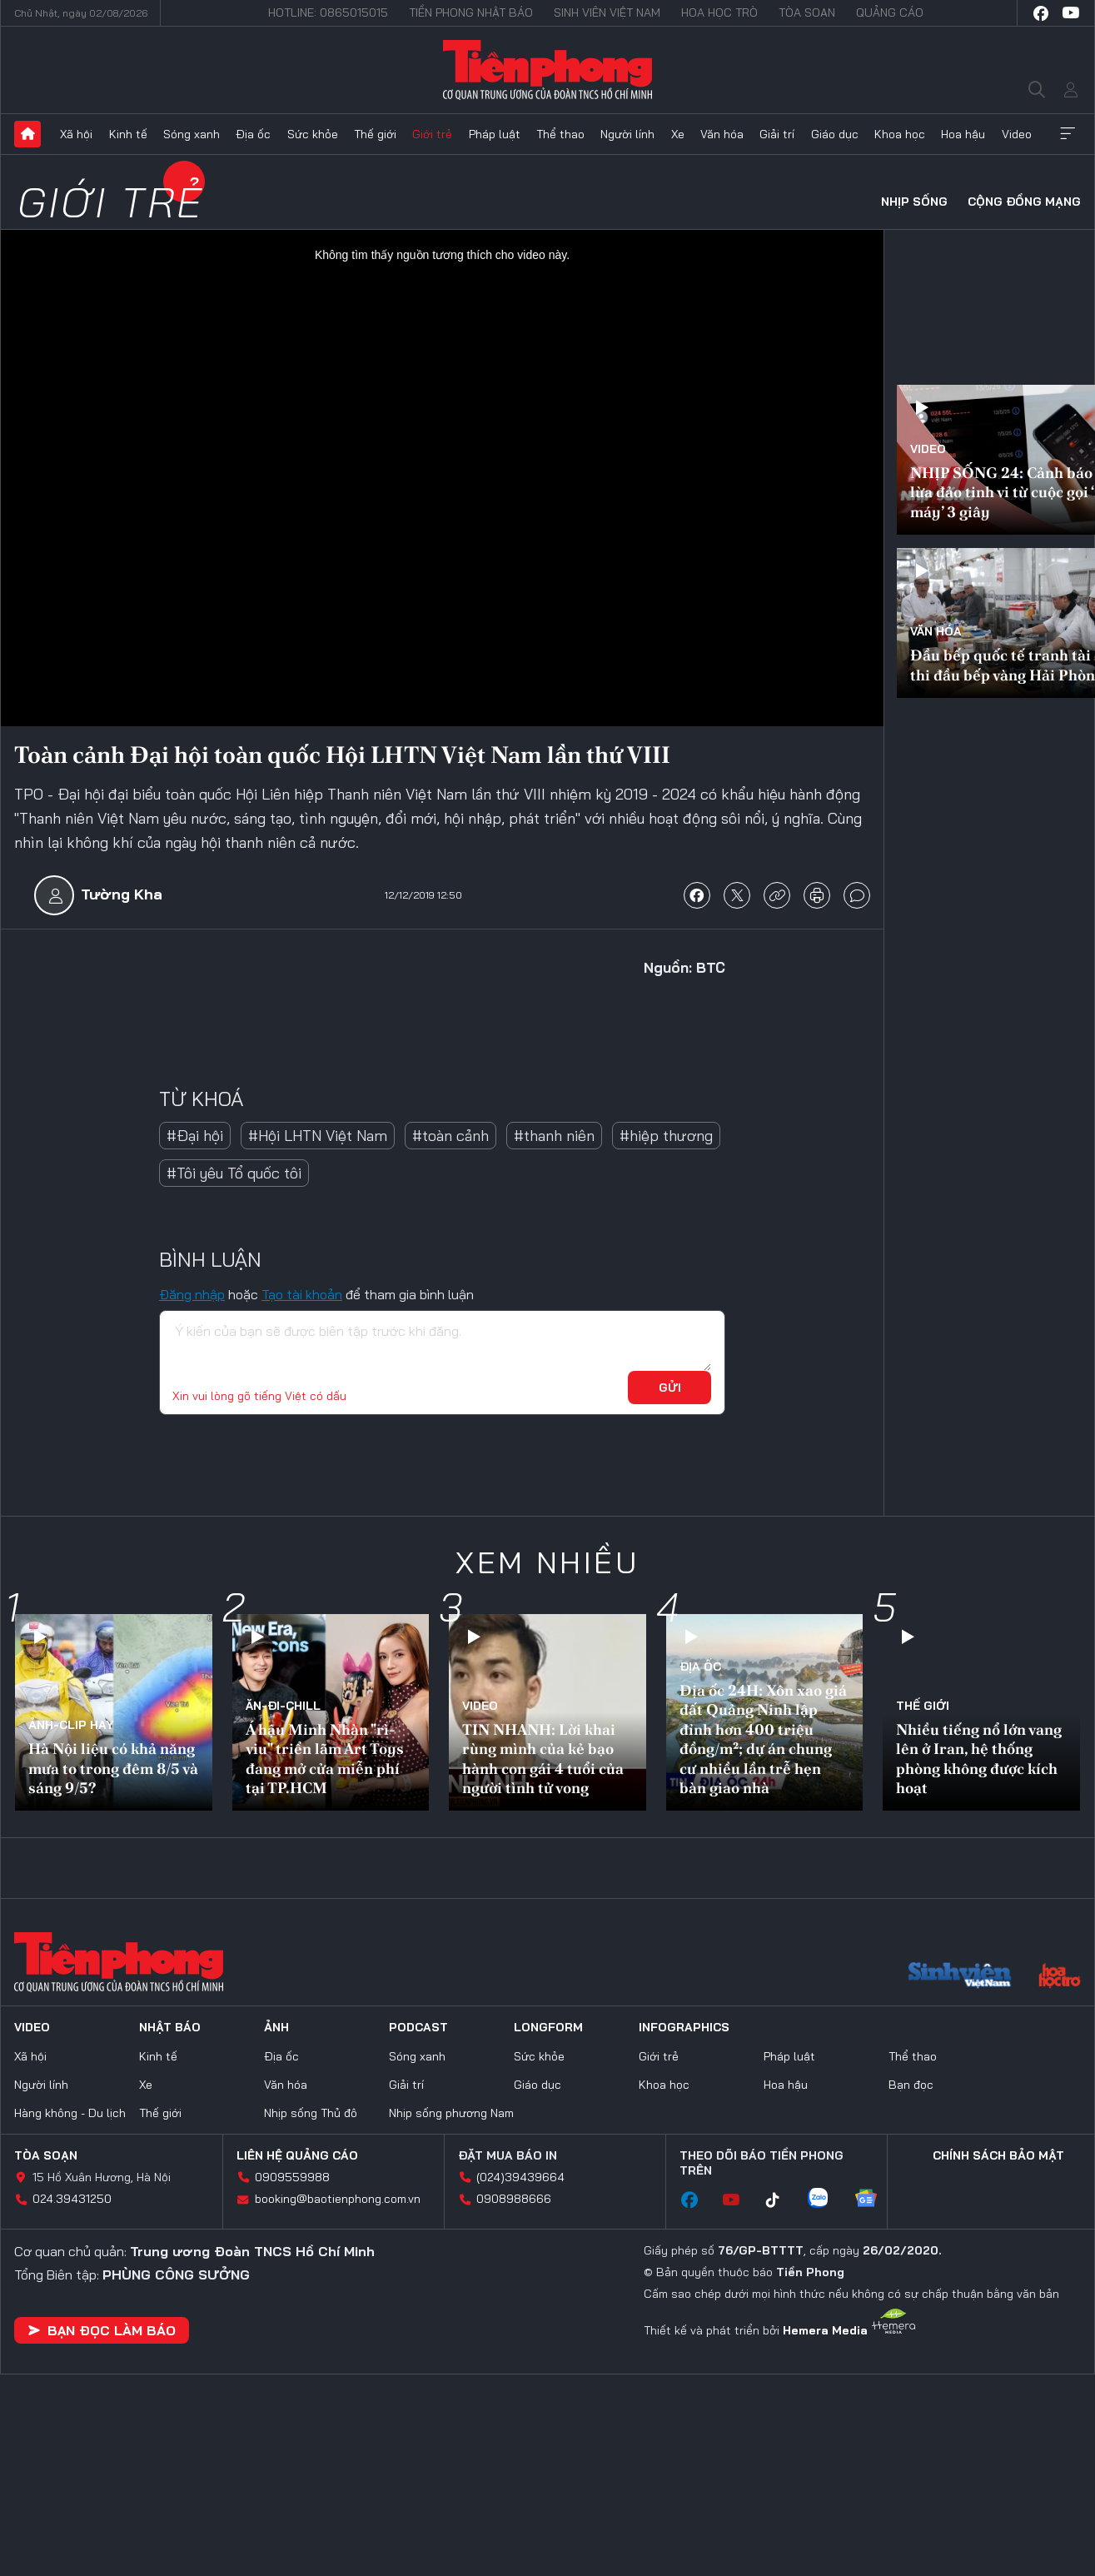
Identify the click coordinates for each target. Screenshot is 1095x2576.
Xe (677, 134)
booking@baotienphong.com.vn (338, 2198)
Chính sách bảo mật (998, 2155)
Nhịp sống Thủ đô (310, 2112)
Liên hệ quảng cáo (297, 2155)
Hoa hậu (963, 134)
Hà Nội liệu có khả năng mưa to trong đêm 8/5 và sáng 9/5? (113, 1768)
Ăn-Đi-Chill (283, 1705)
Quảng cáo (889, 12)
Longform (548, 2027)
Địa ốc (253, 134)
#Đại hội (195, 1135)
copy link (777, 895)
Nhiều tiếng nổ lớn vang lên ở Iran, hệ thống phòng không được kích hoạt (979, 1758)
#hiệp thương (666, 1135)
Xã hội (76, 134)
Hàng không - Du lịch (70, 2112)
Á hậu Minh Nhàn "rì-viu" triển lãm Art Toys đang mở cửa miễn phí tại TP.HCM (325, 1758)
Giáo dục (835, 134)
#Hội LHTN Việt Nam (317, 1135)
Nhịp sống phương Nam (451, 2112)
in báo (817, 895)
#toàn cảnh (450, 1135)
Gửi (670, 1387)
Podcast (418, 2027)
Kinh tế (128, 134)
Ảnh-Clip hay (71, 1724)
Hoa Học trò (719, 12)
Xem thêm (1067, 134)
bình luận (857, 895)
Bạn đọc (910, 2084)
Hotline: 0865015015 (328, 12)
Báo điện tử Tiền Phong (547, 70)
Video (1017, 134)
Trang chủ (27, 134)
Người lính (627, 134)
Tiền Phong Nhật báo (471, 12)
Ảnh (276, 2027)
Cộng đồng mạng (1024, 201)
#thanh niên (554, 1135)
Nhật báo (170, 2027)
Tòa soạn (807, 12)
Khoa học (899, 134)
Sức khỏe (312, 134)
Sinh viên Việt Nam (607, 12)
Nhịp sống (914, 201)
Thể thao (560, 134)
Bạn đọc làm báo (101, 2330)
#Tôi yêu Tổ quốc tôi (234, 1173)
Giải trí (776, 134)
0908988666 (513, 2198)
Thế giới (375, 134)
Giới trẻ (432, 134)
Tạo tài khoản (301, 1294)
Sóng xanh (191, 134)
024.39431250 (72, 2198)
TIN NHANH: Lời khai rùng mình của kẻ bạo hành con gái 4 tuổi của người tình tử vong (543, 1758)
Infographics (684, 2027)
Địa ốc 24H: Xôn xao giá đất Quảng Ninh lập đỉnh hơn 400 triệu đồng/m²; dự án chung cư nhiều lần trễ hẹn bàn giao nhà (763, 1739)
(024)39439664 (520, 2177)
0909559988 (292, 2177)
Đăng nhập (192, 1294)
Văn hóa (722, 134)
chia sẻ (697, 895)
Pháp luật (494, 134)
